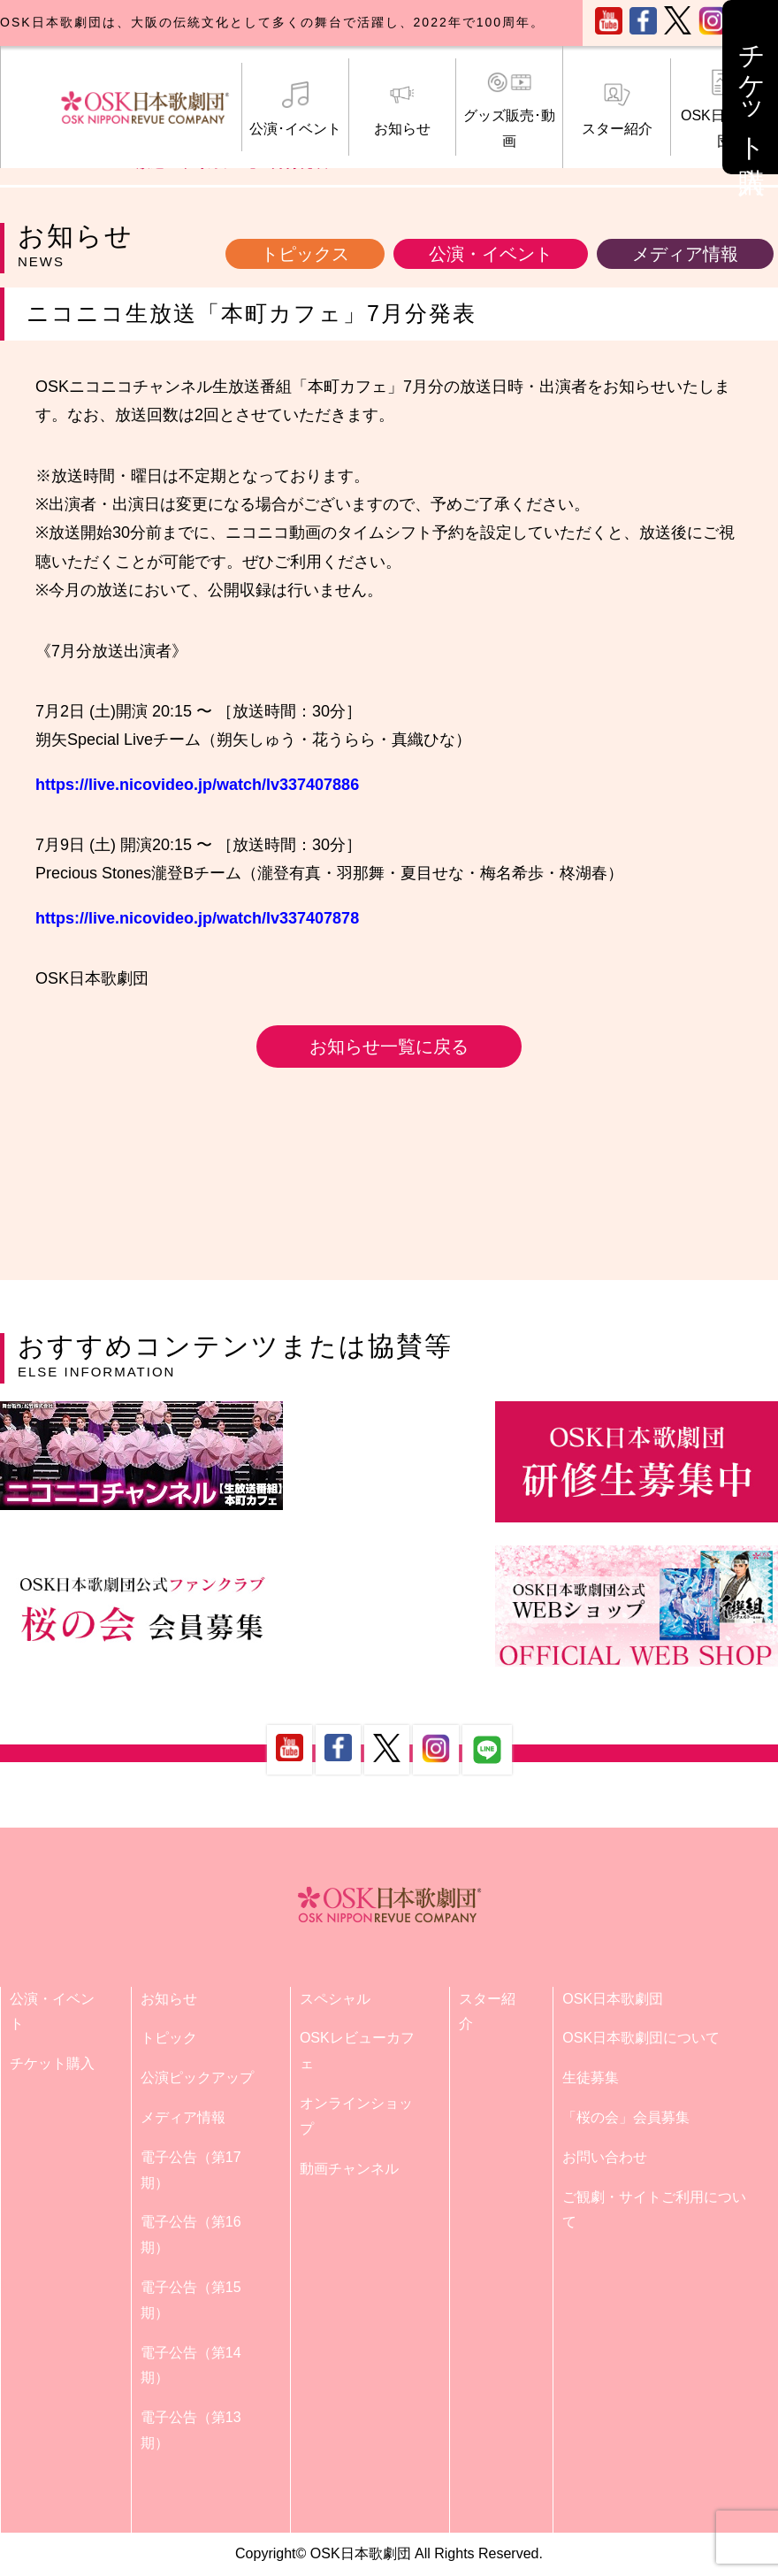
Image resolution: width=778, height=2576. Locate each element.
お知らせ (402, 108)
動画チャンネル (349, 2168)
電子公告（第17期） (191, 2170)
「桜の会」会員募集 (626, 2117)
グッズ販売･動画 (509, 109)
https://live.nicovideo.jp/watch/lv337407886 (197, 785)
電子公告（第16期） (191, 2234)
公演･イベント (295, 108)
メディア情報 (685, 254)
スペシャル (335, 1998)
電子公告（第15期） (191, 2300)
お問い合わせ (604, 2157)
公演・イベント (491, 254)
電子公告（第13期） (191, 2430)
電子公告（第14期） (191, 2365)
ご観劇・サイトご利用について (654, 2209)
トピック (169, 2037)
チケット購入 (52, 2063)
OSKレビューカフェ (357, 2050)
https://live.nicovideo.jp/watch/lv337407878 (197, 918)
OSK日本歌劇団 (612, 1998)
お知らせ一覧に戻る (389, 1046)
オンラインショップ (356, 2116)
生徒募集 (590, 2077)
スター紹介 (616, 108)
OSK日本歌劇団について (641, 2037)
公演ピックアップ (197, 2077)
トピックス (305, 254)
